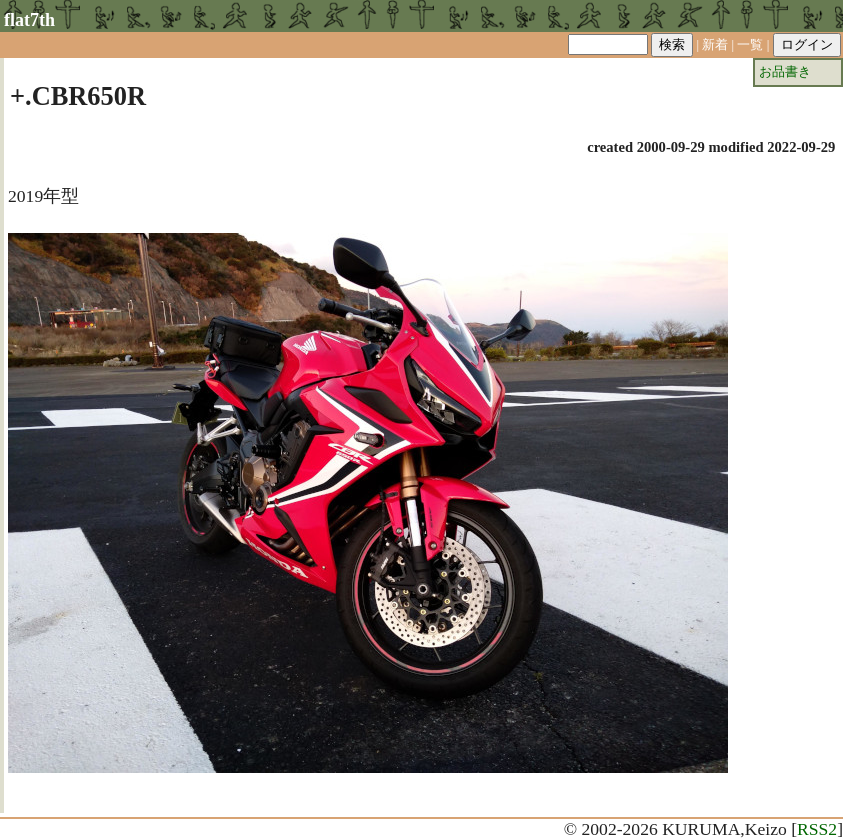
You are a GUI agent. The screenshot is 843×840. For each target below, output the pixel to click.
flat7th (29, 20)
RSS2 (817, 829)
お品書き (785, 71)
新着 (715, 44)
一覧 (750, 44)
